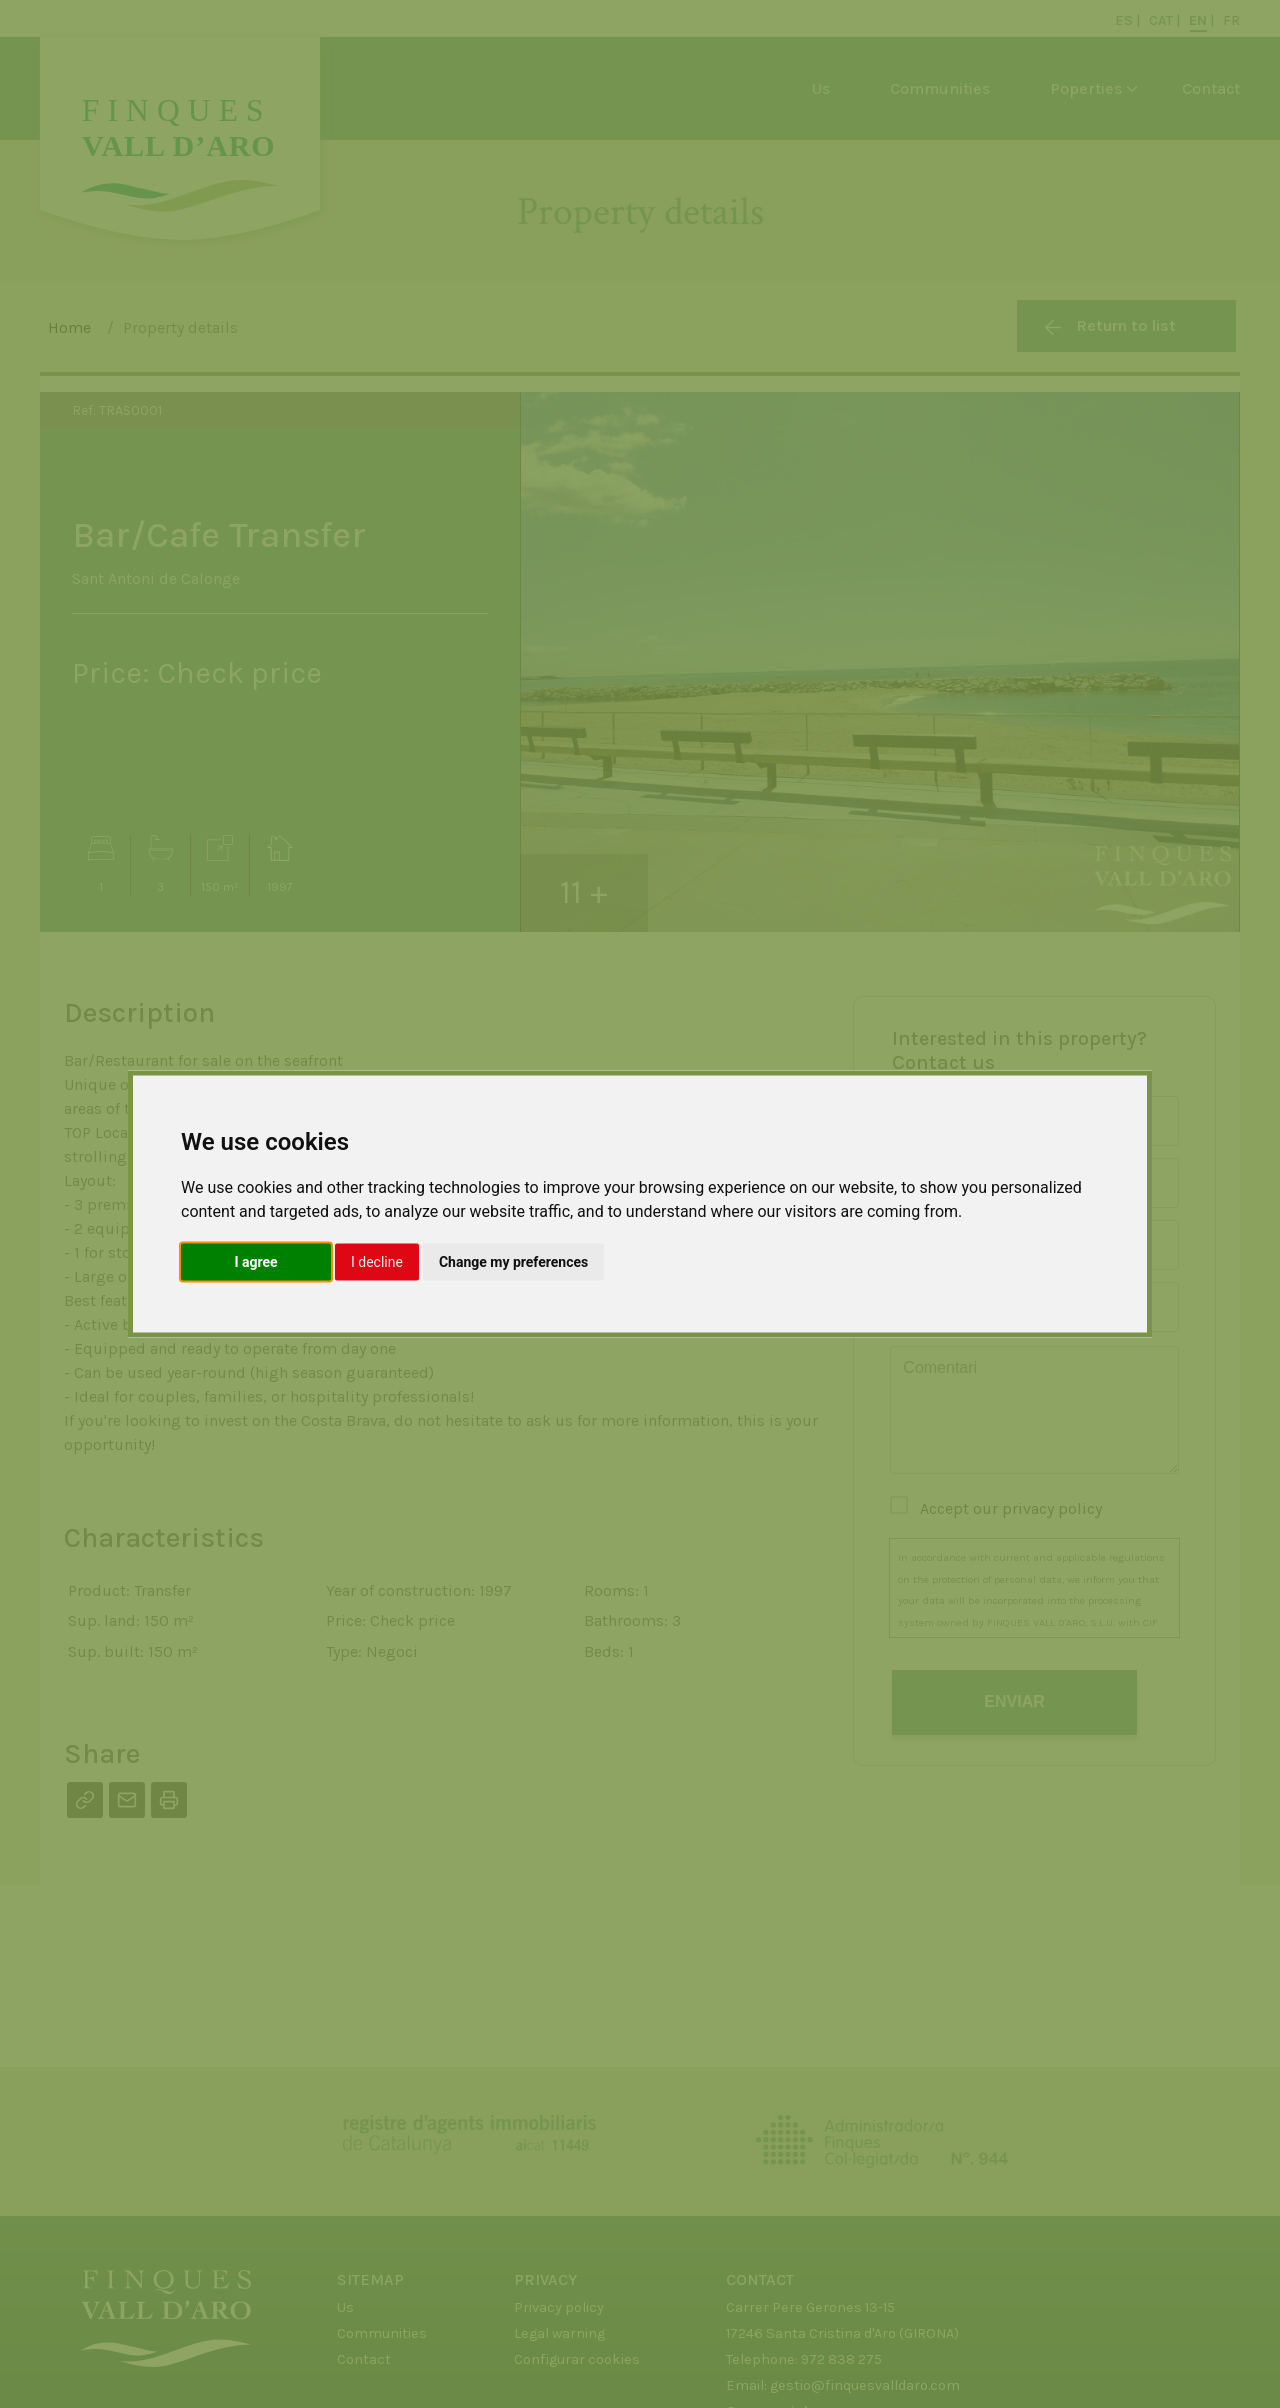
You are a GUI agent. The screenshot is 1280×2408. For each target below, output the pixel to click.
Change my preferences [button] (513, 1262)
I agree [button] (255, 1262)
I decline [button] (377, 1262)
